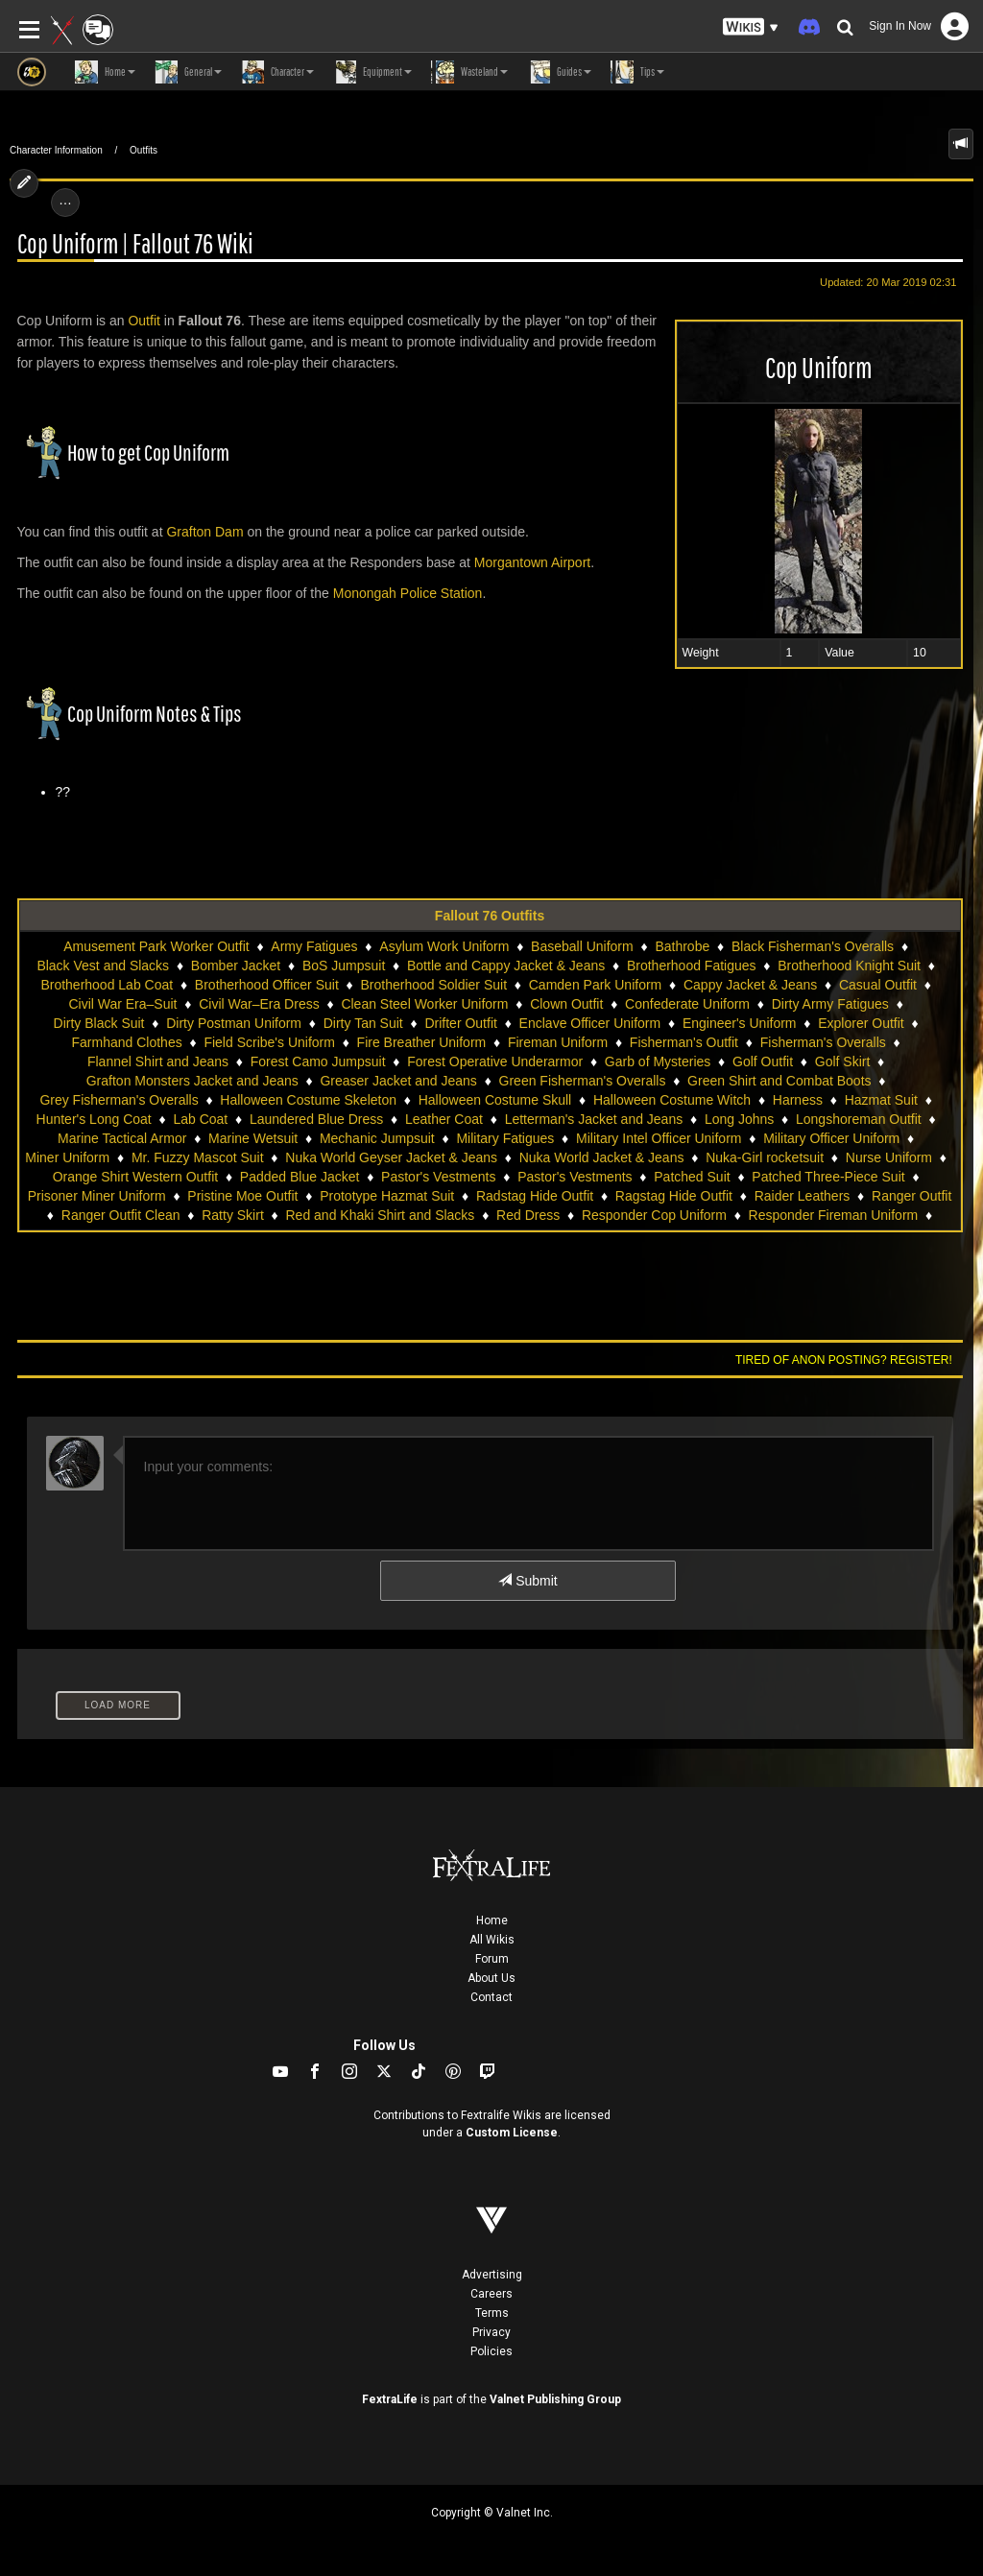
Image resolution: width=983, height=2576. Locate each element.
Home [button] (105, 71)
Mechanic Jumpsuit (377, 1138)
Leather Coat (444, 1119)
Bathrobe (682, 946)
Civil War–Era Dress (259, 1004)
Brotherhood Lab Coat (106, 984)
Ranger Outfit (911, 1196)
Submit (527, 1580)
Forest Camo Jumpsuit (318, 1061)
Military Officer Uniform (831, 1138)
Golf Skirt (843, 1061)
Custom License (512, 2132)
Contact (491, 1997)
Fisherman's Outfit (684, 1042)
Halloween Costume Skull (495, 1100)
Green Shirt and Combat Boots (779, 1080)
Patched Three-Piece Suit (828, 1176)
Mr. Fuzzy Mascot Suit (198, 1157)
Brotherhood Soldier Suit (434, 984)
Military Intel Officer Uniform (658, 1138)
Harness (798, 1100)
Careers (491, 2294)
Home (492, 1920)
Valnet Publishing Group (555, 2399)
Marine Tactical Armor (122, 1138)
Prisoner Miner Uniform (97, 1196)
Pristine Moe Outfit (242, 1196)
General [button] (188, 71)
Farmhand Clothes (127, 1042)
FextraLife (390, 2399)
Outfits (143, 150)
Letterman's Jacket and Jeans (594, 1119)
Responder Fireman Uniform (834, 1215)
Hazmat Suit (881, 1100)
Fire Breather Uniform (422, 1042)
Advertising (492, 2274)
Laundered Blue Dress (316, 1119)
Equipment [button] (372, 71)
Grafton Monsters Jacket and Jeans (192, 1080)
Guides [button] (559, 71)
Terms (492, 2313)
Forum (492, 1959)
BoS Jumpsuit (343, 965)
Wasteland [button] (469, 71)
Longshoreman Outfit (859, 1119)
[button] (750, 27)
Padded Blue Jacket (300, 1176)
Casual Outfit (878, 984)
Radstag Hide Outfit (534, 1196)
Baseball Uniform (582, 946)
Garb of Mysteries (657, 1061)
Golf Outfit (762, 1061)
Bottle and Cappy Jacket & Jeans (506, 965)
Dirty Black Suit (99, 1023)
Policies (491, 2351)
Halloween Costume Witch (672, 1100)
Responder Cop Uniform (654, 1215)
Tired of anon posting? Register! (843, 1360)
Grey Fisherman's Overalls (118, 1100)
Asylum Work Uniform (444, 946)
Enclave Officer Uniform (590, 1023)
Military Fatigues (505, 1138)
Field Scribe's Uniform (269, 1042)
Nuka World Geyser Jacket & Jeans (391, 1157)
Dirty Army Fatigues (830, 1004)
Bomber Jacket (235, 965)
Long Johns (739, 1119)
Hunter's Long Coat (94, 1119)
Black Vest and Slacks (102, 965)
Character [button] (277, 71)
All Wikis (492, 1939)
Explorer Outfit (860, 1023)
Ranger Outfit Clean (120, 1215)
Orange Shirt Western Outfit (135, 1176)
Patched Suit (692, 1176)
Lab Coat (200, 1119)
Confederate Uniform (687, 1004)
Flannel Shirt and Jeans (157, 1061)
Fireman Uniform (558, 1042)
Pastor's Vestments (438, 1176)
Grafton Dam (204, 531)
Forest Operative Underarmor (495, 1061)
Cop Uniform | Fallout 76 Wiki (135, 244)
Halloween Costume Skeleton (308, 1100)
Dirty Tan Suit (363, 1023)
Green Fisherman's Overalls (582, 1080)
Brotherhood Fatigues (691, 965)
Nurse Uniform (889, 1157)
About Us (491, 1978)
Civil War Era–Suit (122, 1004)
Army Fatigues (314, 946)
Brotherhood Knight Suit (849, 965)
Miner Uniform (67, 1157)
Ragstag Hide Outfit (673, 1196)
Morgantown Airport (532, 562)
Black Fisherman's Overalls (812, 946)
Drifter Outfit (460, 1023)
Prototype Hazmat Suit (387, 1196)
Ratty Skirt (233, 1215)
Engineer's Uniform (740, 1023)
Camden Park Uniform (595, 984)
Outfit (143, 320)
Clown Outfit (566, 1004)
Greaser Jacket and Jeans (398, 1080)
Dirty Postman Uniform (233, 1023)
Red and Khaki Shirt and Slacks (379, 1215)
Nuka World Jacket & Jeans (601, 1157)
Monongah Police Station (408, 593)
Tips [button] (637, 71)
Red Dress (528, 1215)
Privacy (491, 2332)
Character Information (56, 150)
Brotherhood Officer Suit (267, 984)
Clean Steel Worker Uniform (424, 1004)
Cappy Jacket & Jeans (750, 984)
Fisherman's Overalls (823, 1042)
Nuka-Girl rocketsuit (765, 1157)
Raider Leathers (803, 1196)
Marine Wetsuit (253, 1138)
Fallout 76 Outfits (489, 915)
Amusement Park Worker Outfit (156, 946)
